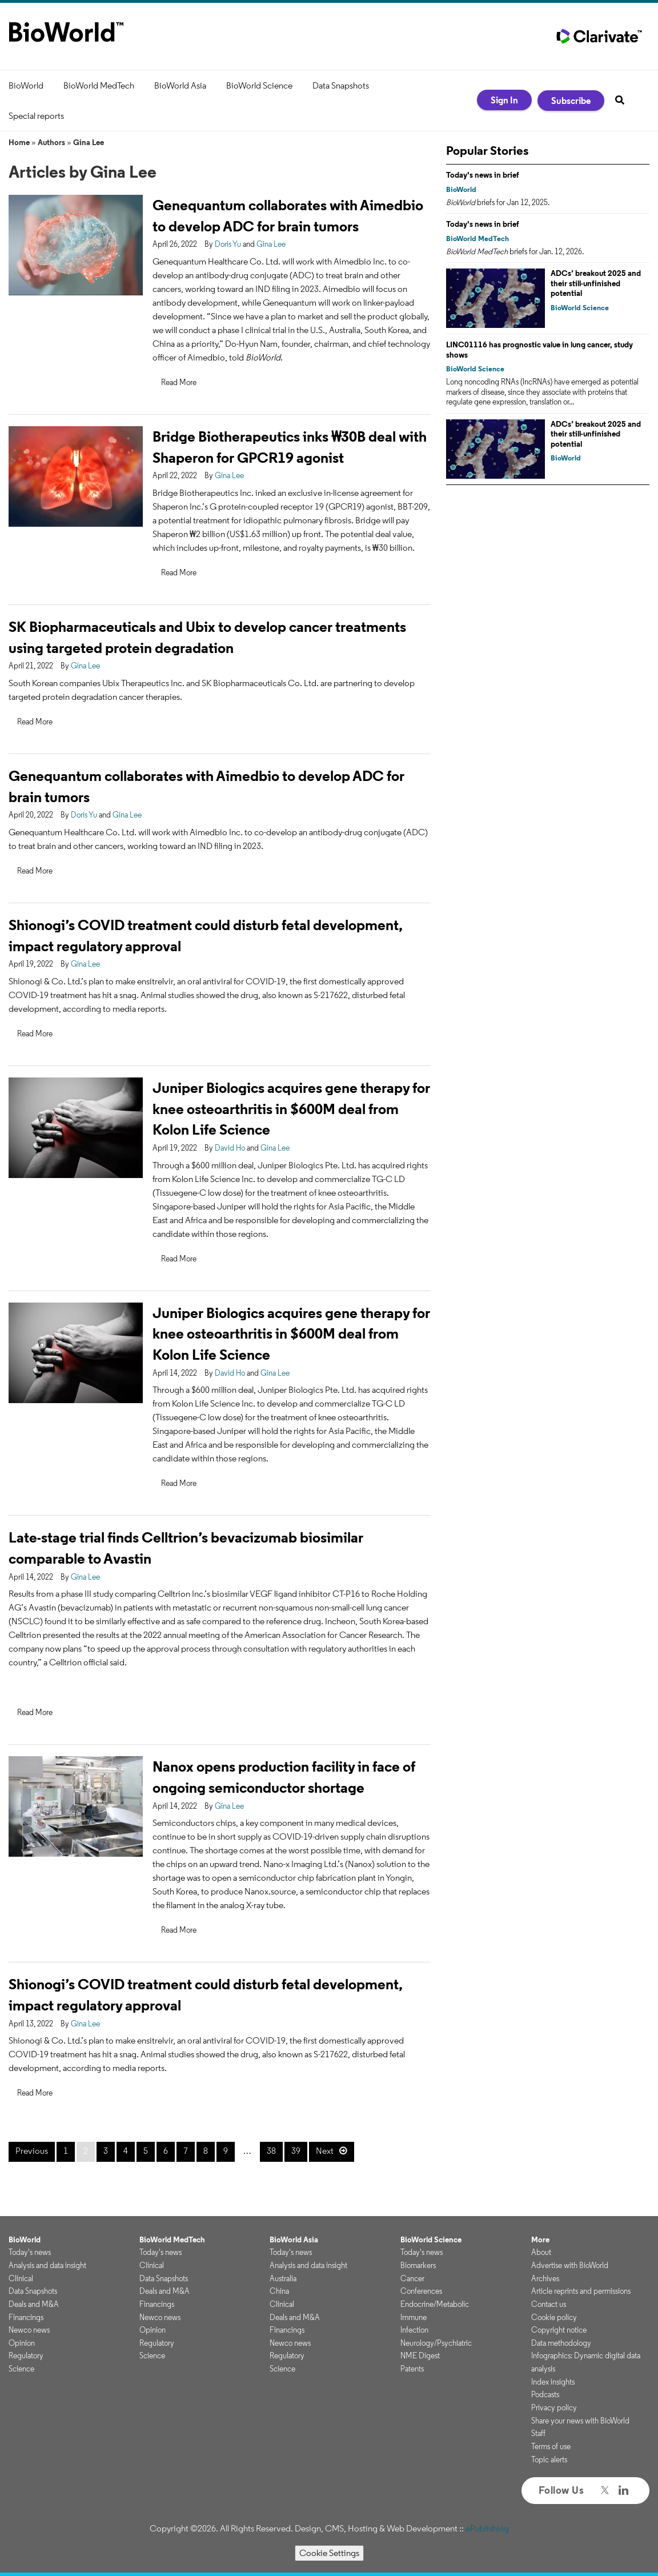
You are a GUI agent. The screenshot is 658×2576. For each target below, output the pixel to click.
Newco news (29, 2330)
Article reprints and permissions (581, 2291)
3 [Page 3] (105, 2150)
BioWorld (26, 85)
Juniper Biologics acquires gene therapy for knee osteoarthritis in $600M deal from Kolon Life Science (291, 1108)
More (540, 2239)
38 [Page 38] (271, 2150)
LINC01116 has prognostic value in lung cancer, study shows (539, 349)
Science (21, 2368)
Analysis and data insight (47, 2265)
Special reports (36, 115)
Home (19, 142)
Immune (413, 2317)
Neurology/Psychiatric (436, 2343)
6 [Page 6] (165, 2150)
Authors (51, 142)
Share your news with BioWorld (580, 2420)
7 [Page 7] (185, 2150)
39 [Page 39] (295, 2150)
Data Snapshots (340, 85)
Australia (283, 2278)
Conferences (421, 2291)
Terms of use (551, 2446)
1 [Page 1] (65, 2150)
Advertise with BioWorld (569, 2265)
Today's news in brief (482, 175)
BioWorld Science (259, 85)
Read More (178, 382)
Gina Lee (88, 142)
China (279, 2291)
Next (325, 2150)
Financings (26, 2317)
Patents (412, 2368)
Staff (538, 2433)
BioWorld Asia (180, 85)
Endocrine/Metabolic (434, 2304)
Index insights (553, 2382)
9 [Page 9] (225, 2150)
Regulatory (26, 2355)
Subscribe (571, 100)
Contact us (548, 2304)
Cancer (412, 2278)
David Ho (230, 1148)
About (541, 2252)
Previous (31, 2150)
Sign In (504, 100)
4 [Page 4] (125, 2150)
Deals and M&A (34, 2304)
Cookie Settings (329, 2552)
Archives (545, 2278)
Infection (414, 2330)
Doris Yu (228, 244)
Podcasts (545, 2394)
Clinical (21, 2278)
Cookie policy (554, 2317)
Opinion (22, 2343)
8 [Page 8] (205, 2150)
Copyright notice (559, 2330)
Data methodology (561, 2343)
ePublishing (487, 2528)
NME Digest (420, 2355)
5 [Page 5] (145, 2150)
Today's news (30, 2252)
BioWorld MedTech (98, 85)
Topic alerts (549, 2459)
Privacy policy (554, 2407)
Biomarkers (418, 2265)
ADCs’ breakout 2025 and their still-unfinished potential (596, 283)
